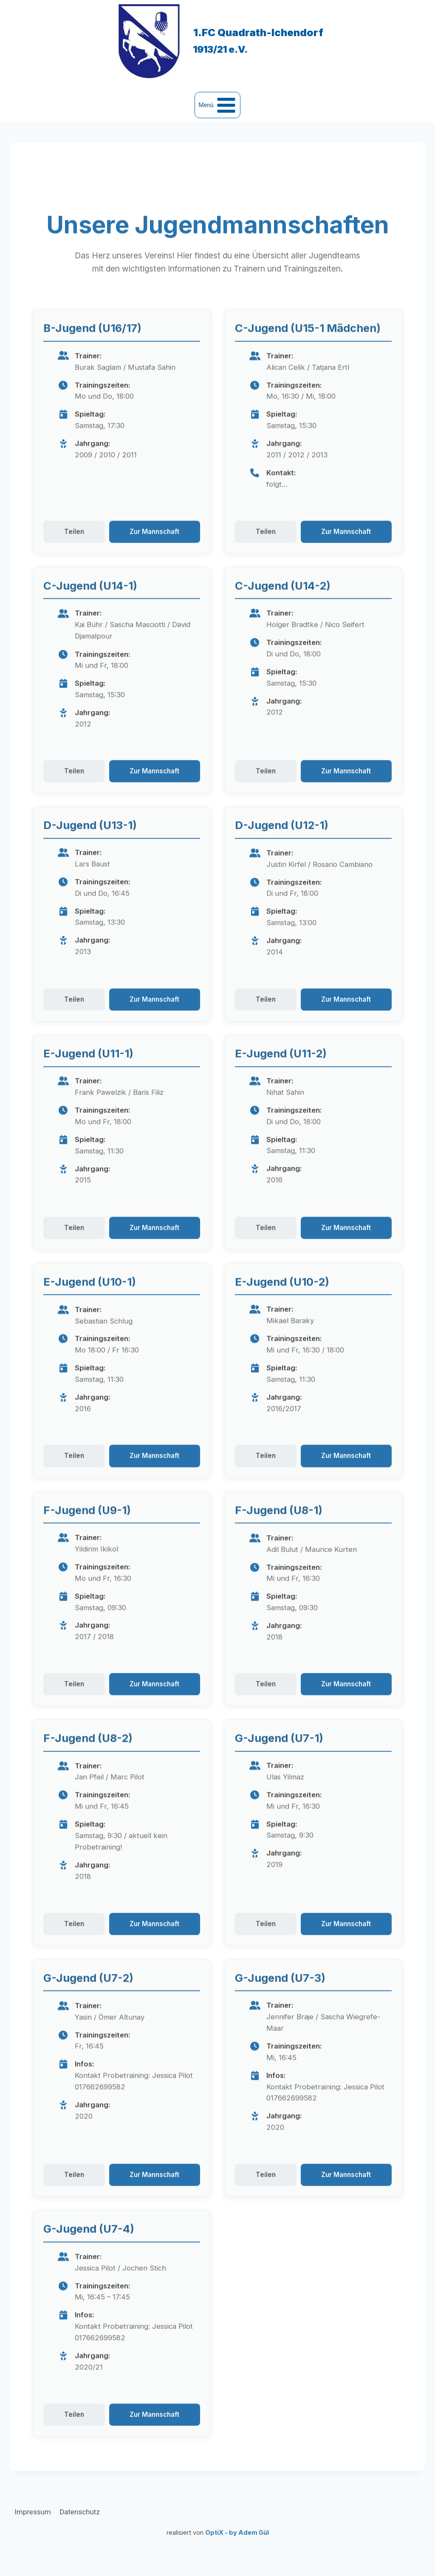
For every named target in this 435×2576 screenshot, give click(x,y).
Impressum (32, 2512)
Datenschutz (79, 2512)
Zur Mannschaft (154, 562)
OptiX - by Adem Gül (237, 2532)
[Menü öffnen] (217, 105)
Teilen (74, 562)
